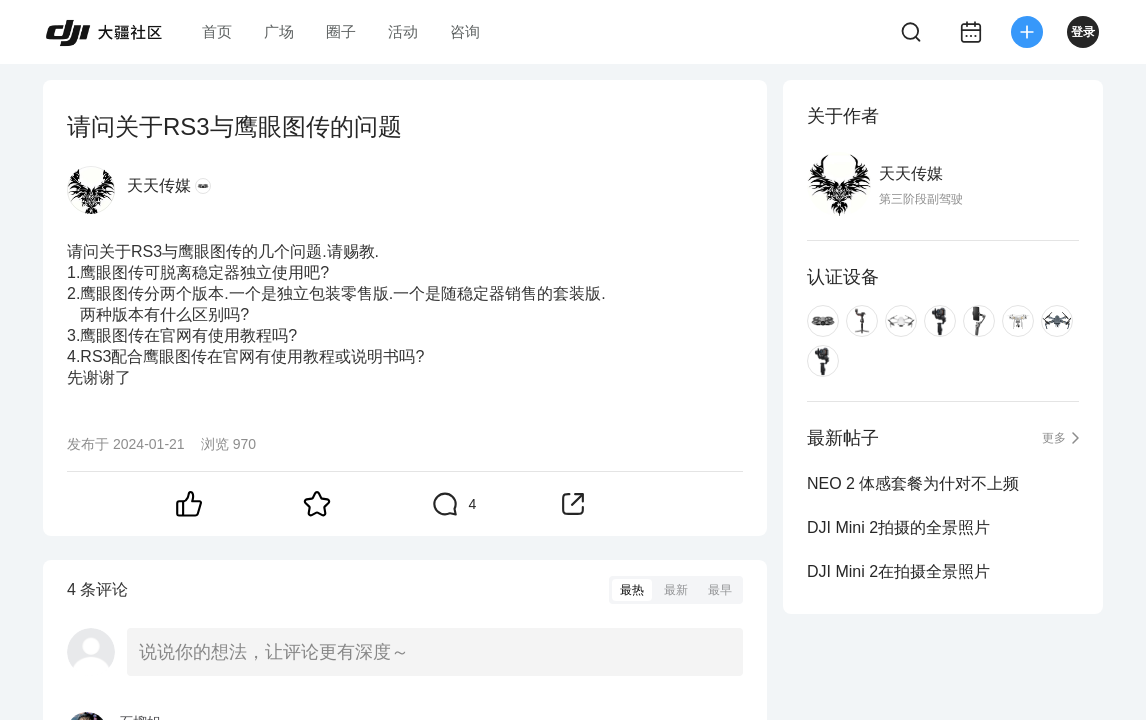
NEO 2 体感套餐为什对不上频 (913, 483)
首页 (217, 31)
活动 (403, 31)
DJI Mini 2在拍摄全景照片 (898, 571)
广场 (279, 31)
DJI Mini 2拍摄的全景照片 (898, 527)
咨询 (465, 31)
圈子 (341, 31)
